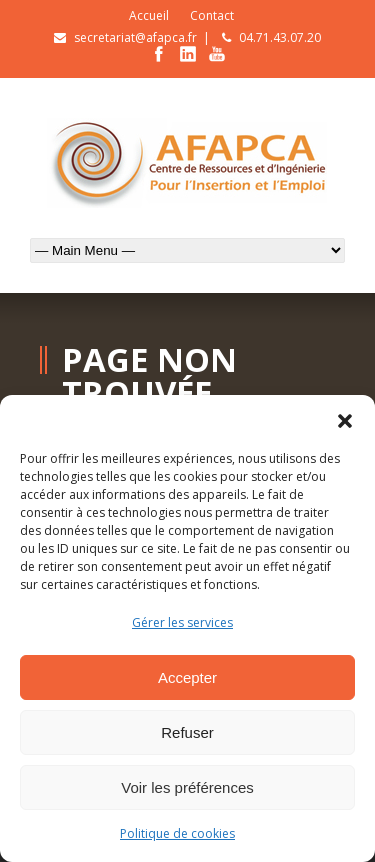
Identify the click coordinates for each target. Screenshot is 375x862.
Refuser (187, 732)
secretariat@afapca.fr (135, 37)
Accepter (187, 677)
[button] (345, 420)
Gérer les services (182, 622)
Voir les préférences (187, 787)
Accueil (149, 15)
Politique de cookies (177, 833)
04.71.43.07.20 (280, 37)
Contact (212, 15)
